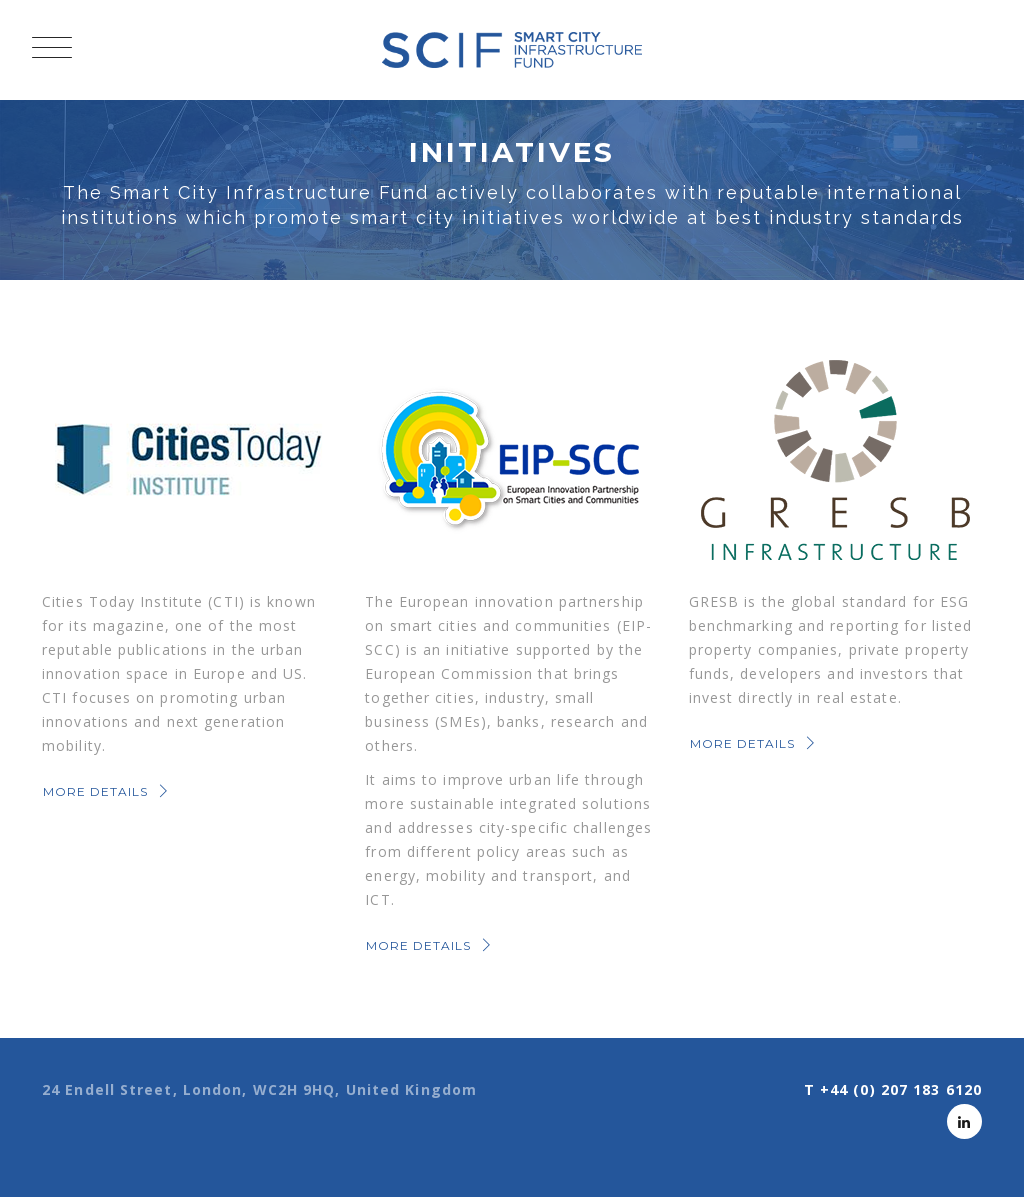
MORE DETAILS (107, 791)
